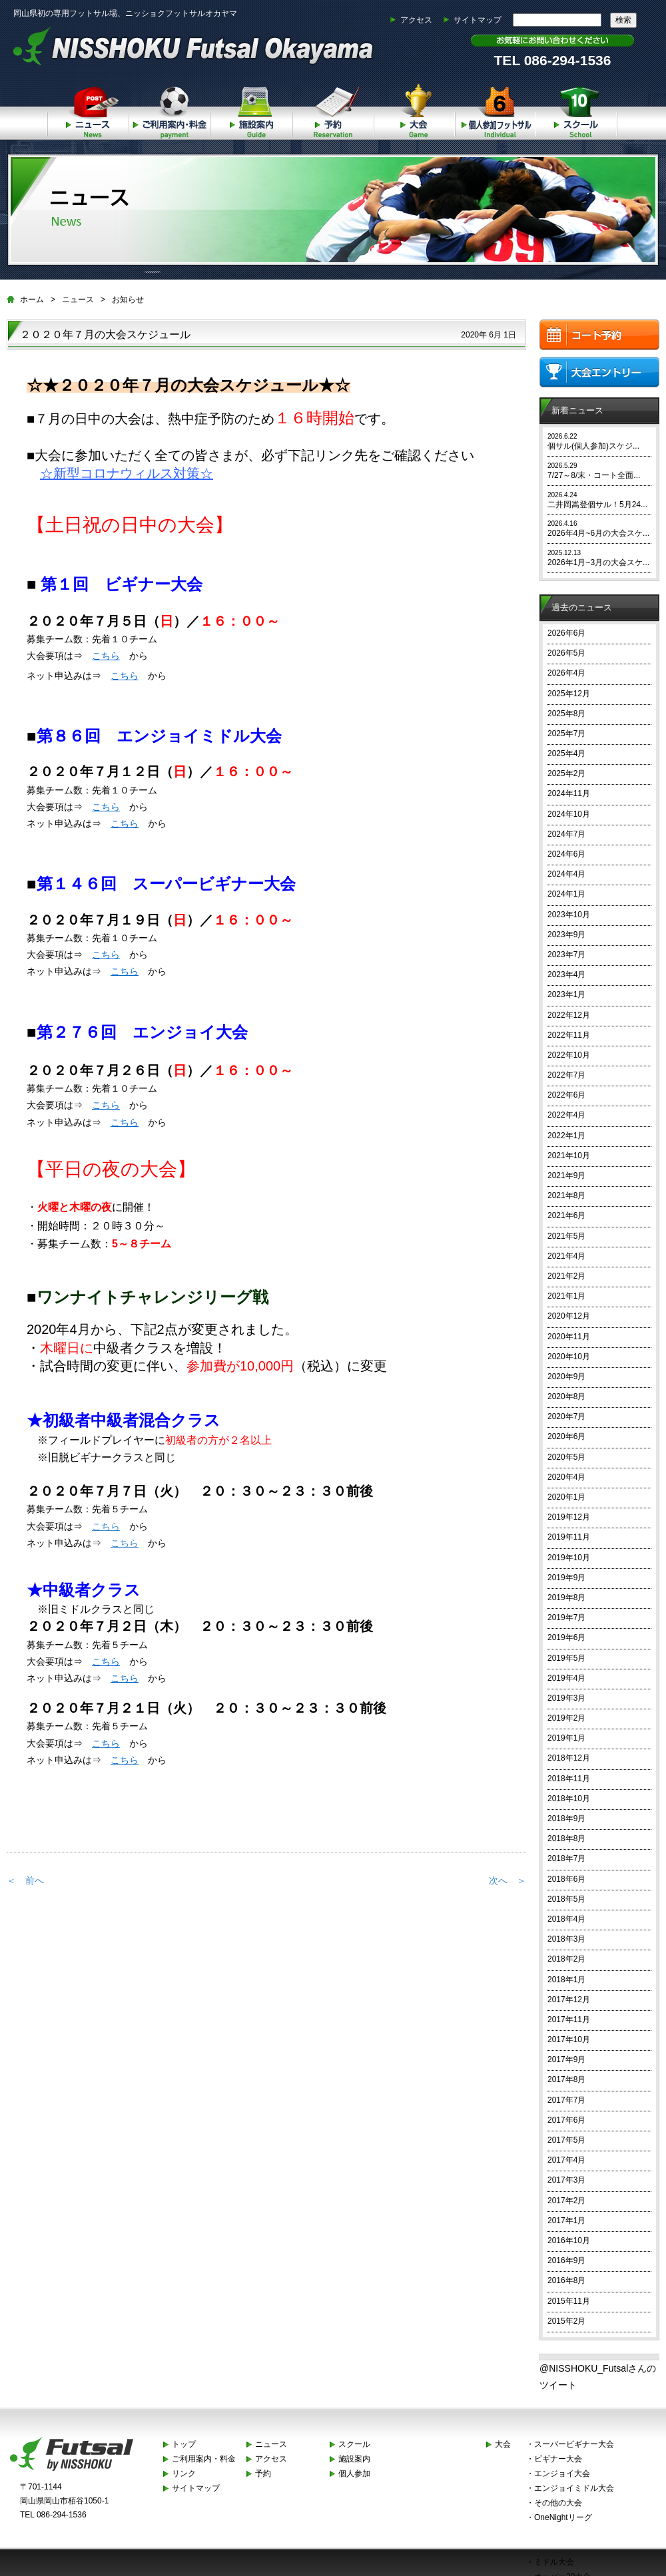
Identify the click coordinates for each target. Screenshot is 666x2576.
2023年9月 (566, 934)
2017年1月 (566, 2220)
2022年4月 (566, 1115)
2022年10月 (568, 1055)
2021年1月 (566, 1296)
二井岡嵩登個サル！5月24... (597, 504)
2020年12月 (568, 1316)
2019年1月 (566, 1738)
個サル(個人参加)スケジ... (593, 446)
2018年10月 (568, 1798)
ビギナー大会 (558, 2459)
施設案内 (251, 109)
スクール (576, 109)
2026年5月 (566, 653)
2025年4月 (566, 753)
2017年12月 (568, 1999)
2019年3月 (566, 1698)
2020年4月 (566, 1477)
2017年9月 (566, 2059)
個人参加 (495, 109)
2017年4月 (566, 2160)
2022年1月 (566, 1135)
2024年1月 (566, 894)
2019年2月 (566, 1718)
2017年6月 (566, 2120)
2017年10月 (568, 2039)
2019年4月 (566, 1678)
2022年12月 (568, 1015)
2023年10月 (568, 914)
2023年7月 (566, 954)
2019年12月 (568, 1517)
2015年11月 (568, 2301)
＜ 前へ (25, 1880)
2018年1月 (566, 1979)
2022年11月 (568, 1035)
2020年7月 (566, 1416)
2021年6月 (566, 1215)
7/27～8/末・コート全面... (593, 475)
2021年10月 (568, 1155)
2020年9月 (566, 1376)
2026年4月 (566, 673)
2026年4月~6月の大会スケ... (598, 533)
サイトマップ (477, 20)
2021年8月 (566, 1195)
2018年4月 (566, 1919)
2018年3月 (566, 1939)
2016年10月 (568, 2240)
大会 (414, 109)
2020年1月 (566, 1497)
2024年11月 (568, 793)
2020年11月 (568, 1336)
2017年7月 (566, 2100)
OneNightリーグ (563, 2517)
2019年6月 (566, 1637)
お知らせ (128, 299)
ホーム (32, 299)
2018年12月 (568, 1758)
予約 (332, 109)
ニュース (88, 109)
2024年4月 (566, 874)
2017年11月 (568, 2019)
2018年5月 (566, 1899)
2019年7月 (566, 1617)
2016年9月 (566, 2260)
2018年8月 (566, 1838)
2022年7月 (566, 1075)
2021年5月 (566, 1236)
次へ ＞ (507, 1880)
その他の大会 (558, 2502)
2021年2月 (566, 1276)
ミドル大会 (554, 2562)
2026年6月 (566, 633)
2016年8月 (566, 2280)
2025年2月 (566, 773)
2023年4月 (566, 974)
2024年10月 (568, 814)
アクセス (416, 20)
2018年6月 (566, 1879)
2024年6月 (566, 854)
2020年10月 (568, 1356)
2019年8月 (566, 1597)
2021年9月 (566, 1175)
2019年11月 (568, 1537)
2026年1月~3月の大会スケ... (598, 562)
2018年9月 (566, 1818)
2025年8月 (566, 713)
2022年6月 (566, 1095)
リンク (184, 2473)
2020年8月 (566, 1396)
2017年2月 (566, 2200)
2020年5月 (566, 1457)
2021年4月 (566, 1256)
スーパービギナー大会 (574, 2444)
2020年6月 (566, 1436)
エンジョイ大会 (562, 2473)
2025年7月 (566, 733)
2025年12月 (568, 693)
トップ (184, 2444)
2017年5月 (566, 2140)
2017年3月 (566, 2180)
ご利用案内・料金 (169, 109)
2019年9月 (566, 1577)
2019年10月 (568, 1557)
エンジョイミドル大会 (574, 2488)
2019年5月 (566, 1658)
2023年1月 (566, 994)
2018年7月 (566, 1858)
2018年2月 (566, 1959)
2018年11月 (568, 1778)
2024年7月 (566, 834)
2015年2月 (566, 2321)
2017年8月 (566, 2079)
